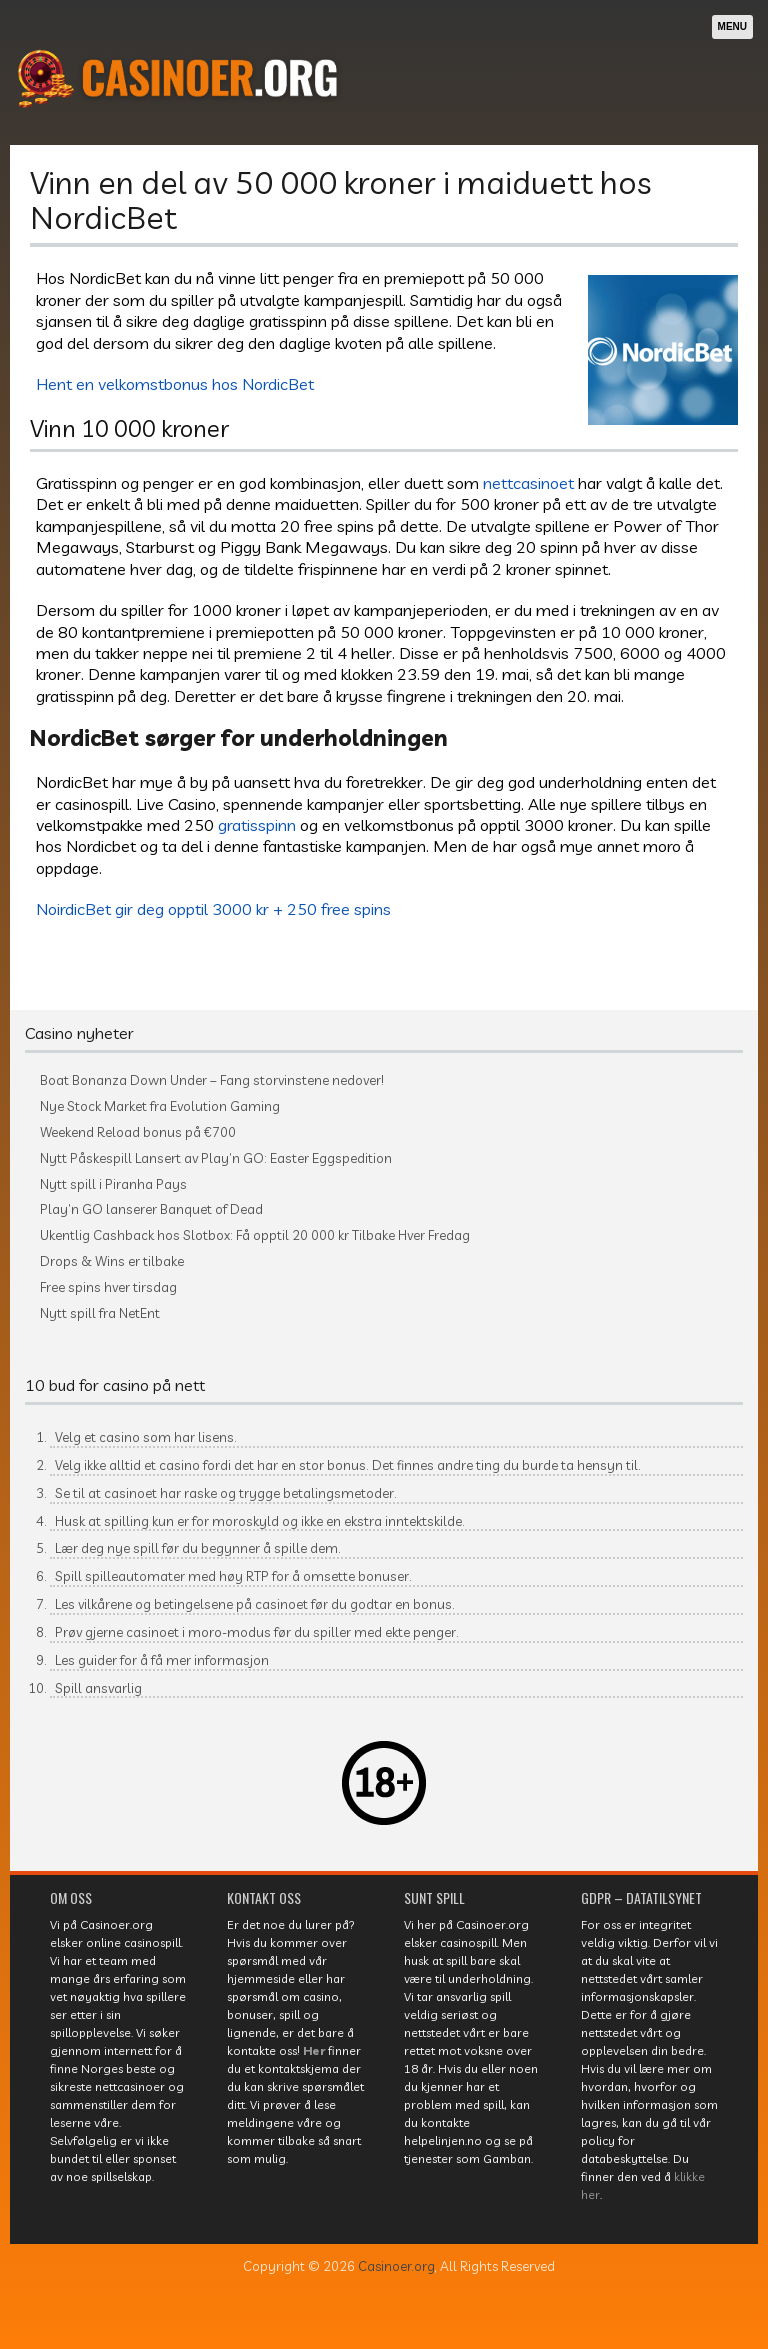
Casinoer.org (396, 2266)
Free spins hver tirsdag (108, 1287)
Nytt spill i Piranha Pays (113, 1184)
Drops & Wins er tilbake (112, 1261)
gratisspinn (257, 824)
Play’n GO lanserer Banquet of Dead (151, 1209)
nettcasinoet (528, 482)
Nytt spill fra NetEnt (100, 1313)
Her (314, 2050)
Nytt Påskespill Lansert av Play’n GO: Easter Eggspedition (216, 1158)
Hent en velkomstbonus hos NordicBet (175, 383)
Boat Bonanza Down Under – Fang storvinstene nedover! (212, 1080)
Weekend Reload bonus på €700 (138, 1132)
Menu (732, 26)
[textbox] (384, 1569)
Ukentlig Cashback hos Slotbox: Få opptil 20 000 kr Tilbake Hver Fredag (255, 1235)
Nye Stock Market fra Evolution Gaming (160, 1106)
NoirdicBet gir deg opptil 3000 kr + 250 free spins (213, 908)
